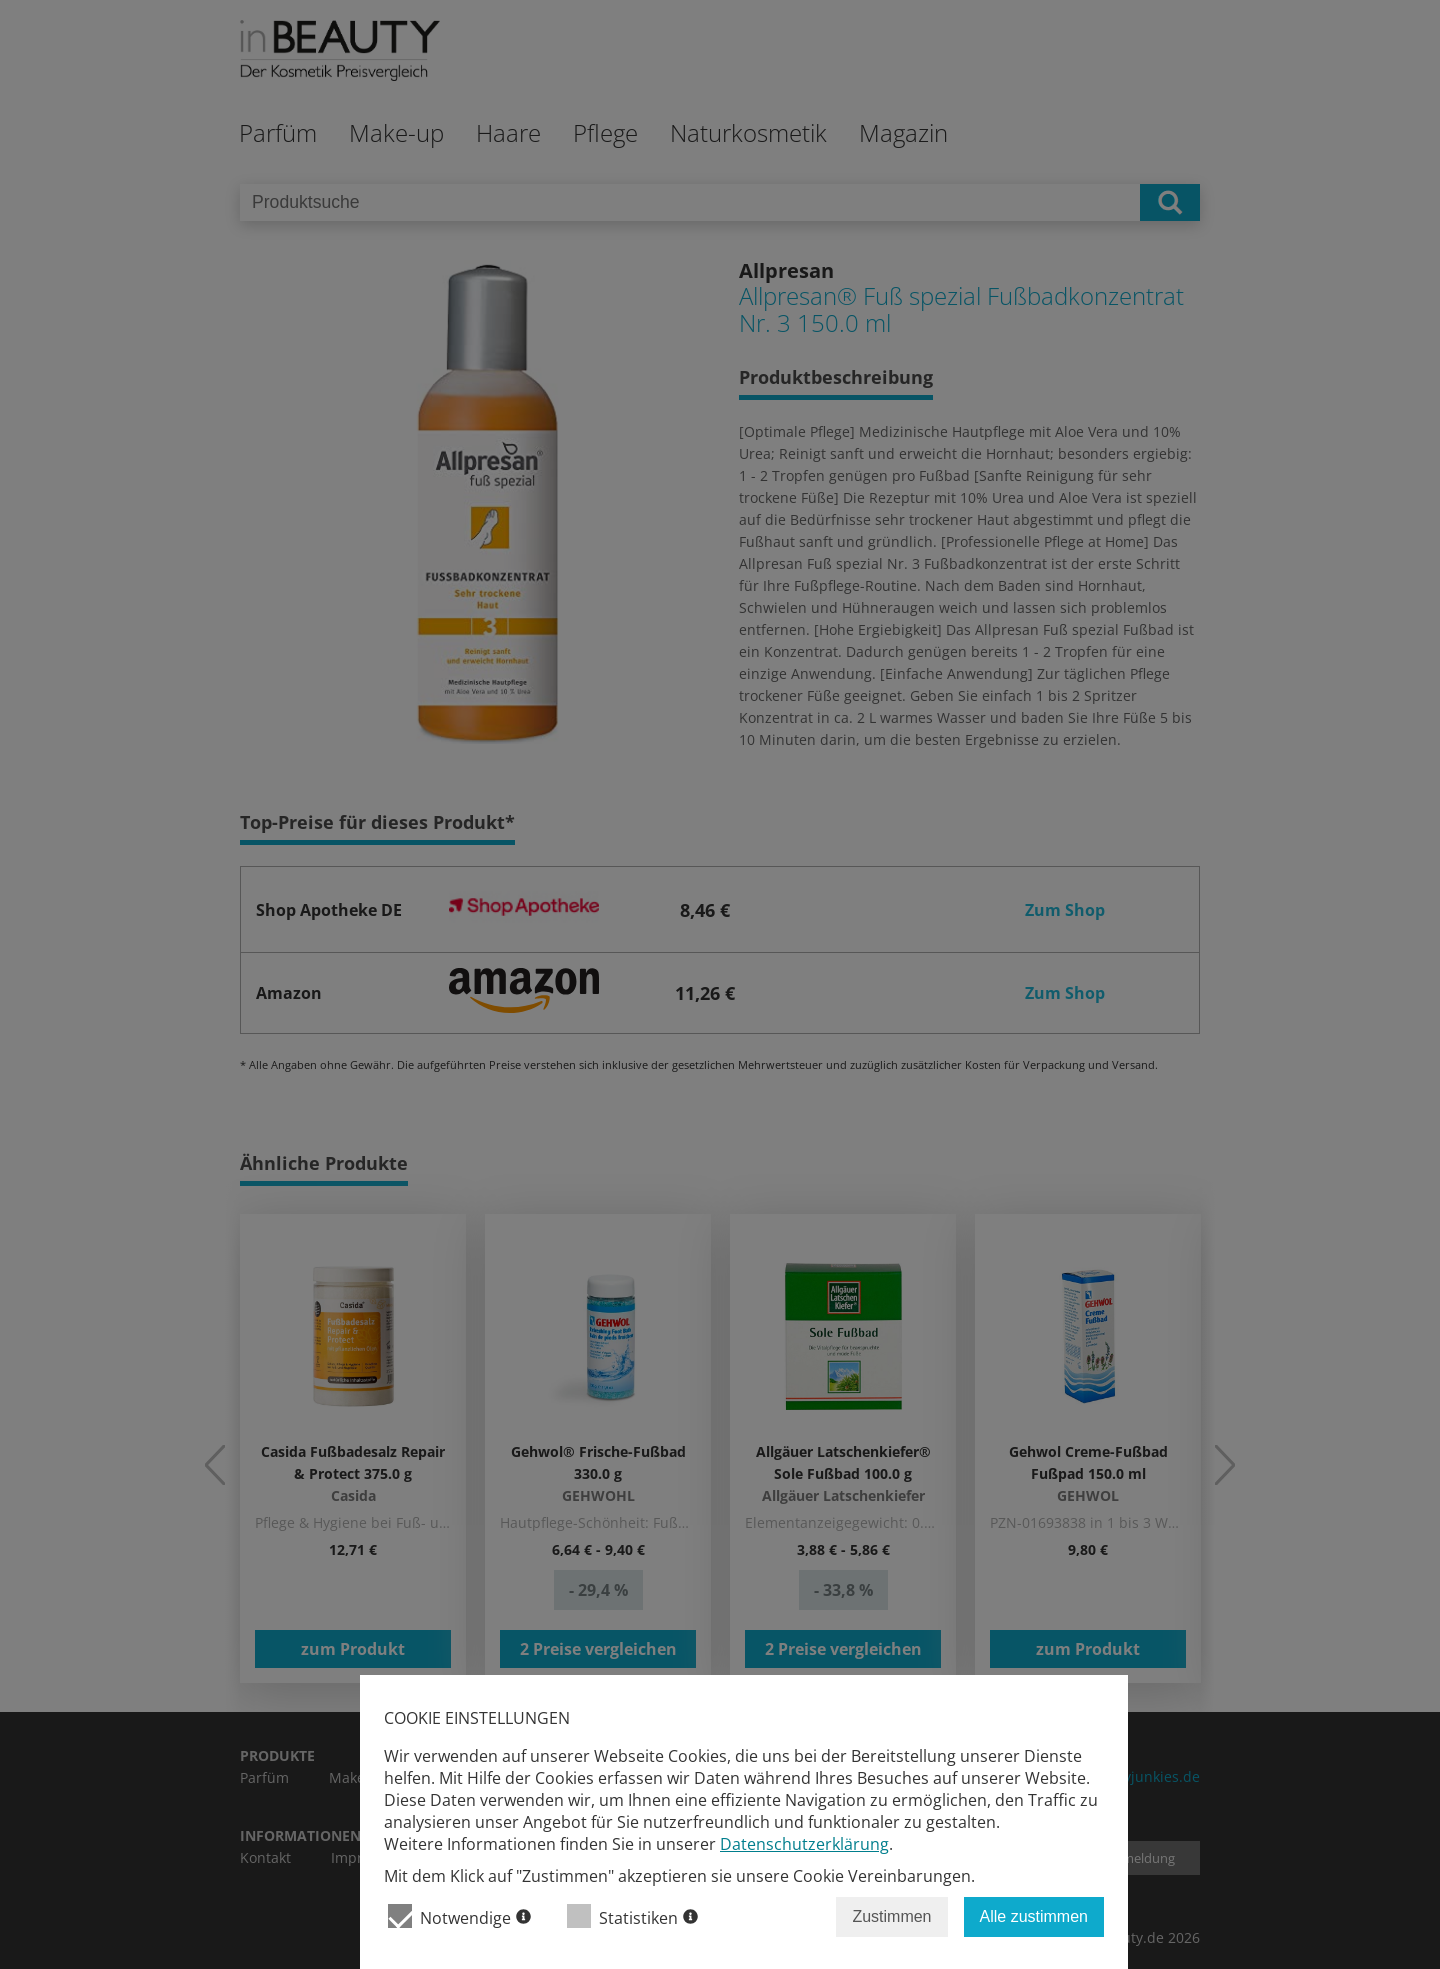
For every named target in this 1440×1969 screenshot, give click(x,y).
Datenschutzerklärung (804, 1844)
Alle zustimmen (1034, 1916)
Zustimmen (891, 1916)
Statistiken (632, 1916)
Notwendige (459, 1916)
